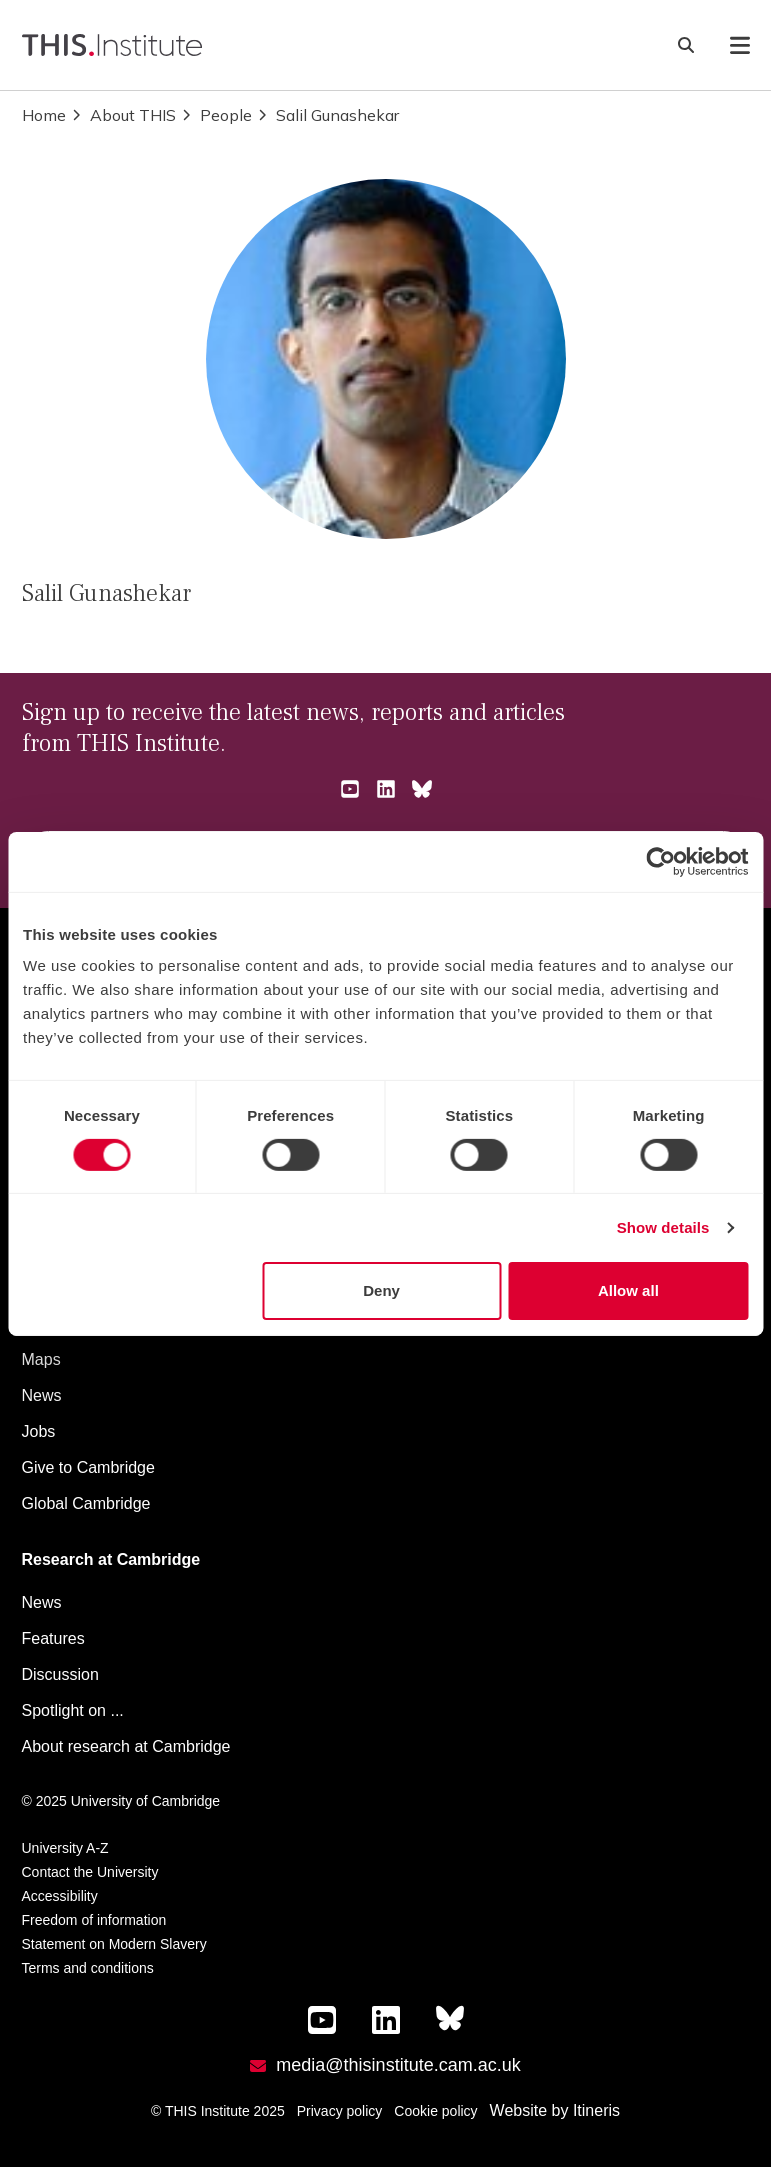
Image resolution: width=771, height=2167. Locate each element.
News (42, 1395)
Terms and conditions (88, 1968)
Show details (663, 1227)
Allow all (628, 1290)
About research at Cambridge (126, 1746)
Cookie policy (435, 2111)
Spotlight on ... (73, 1710)
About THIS (123, 115)
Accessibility (60, 1896)
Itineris (596, 2110)
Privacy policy (340, 2111)
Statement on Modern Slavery (114, 1944)
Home (44, 115)
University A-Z (65, 1848)
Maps (41, 1359)
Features (53, 1638)
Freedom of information (94, 1920)
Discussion (60, 1674)
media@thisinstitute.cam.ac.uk (398, 2065)
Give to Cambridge (88, 1467)
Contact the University (90, 1872)
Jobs (39, 1431)
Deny (381, 1290)
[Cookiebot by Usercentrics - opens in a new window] (660, 861)
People (216, 115)
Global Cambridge (86, 1503)
